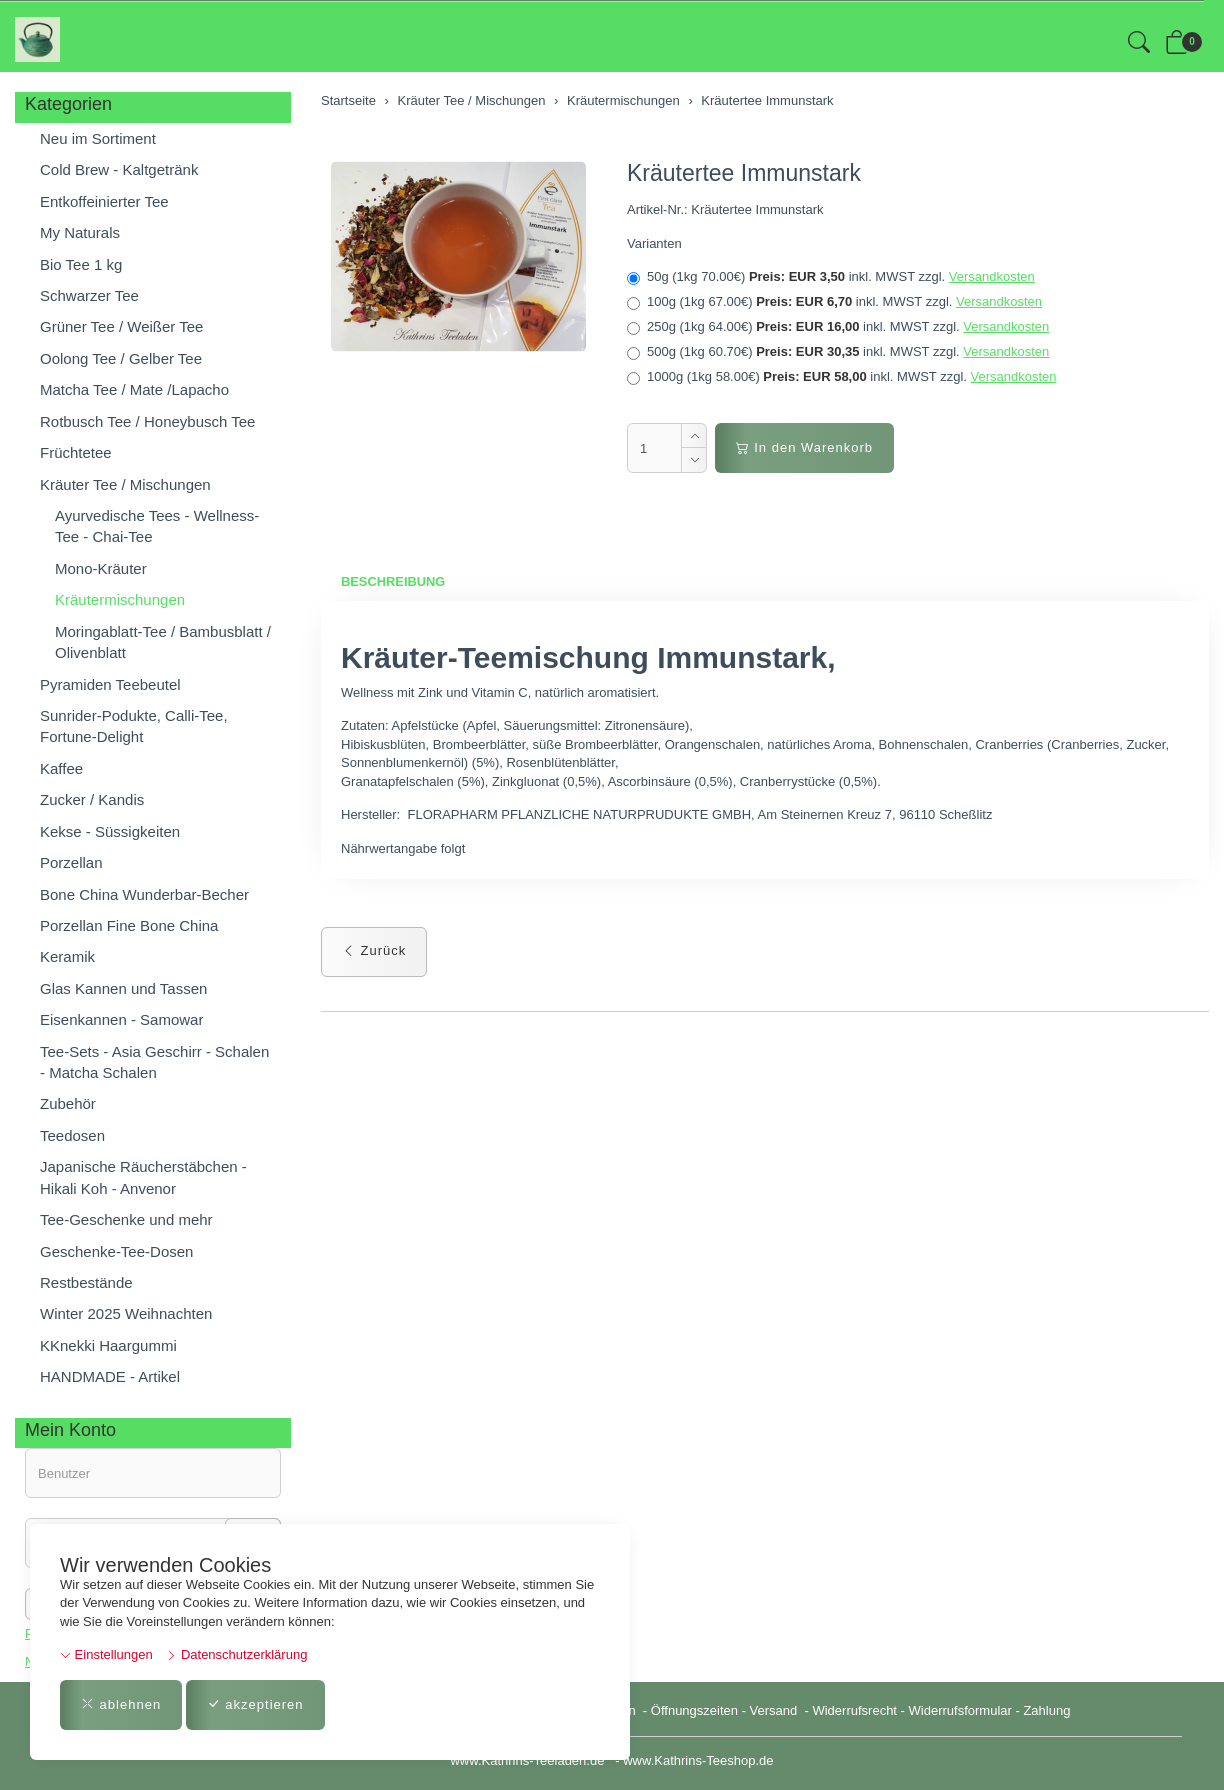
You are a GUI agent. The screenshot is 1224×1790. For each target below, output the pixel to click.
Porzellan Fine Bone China (129, 925)
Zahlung (1046, 1710)
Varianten (654, 243)
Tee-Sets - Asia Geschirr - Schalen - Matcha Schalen (154, 1062)
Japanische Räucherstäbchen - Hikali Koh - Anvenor (143, 1177)
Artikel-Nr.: (657, 209)
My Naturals (80, 232)
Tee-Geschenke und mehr (126, 1219)
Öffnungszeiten (694, 1710)
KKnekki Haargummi (108, 1345)
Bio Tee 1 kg (81, 264)
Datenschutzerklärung (236, 1654)
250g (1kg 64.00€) (838, 327)
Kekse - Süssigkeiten (110, 831)
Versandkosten (992, 276)
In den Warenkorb (804, 447)
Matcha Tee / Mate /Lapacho (134, 389)
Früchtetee (76, 452)
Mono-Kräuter (101, 568)
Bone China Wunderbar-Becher (144, 894)
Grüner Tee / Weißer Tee (121, 326)
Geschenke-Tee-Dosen (116, 1251)
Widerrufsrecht (854, 1710)
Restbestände (86, 1282)
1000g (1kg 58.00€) (842, 377)
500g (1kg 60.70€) (838, 352)
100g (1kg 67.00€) (834, 302)
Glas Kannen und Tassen (123, 988)
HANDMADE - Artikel (110, 1376)
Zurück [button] (374, 950)
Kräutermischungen (120, 599)
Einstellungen (106, 1654)
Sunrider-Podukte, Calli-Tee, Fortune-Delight (134, 726)
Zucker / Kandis (92, 799)
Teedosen (72, 1135)
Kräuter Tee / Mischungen (125, 484)
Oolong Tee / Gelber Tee (121, 358)
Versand (774, 1710)
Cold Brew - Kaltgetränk (119, 169)
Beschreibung (393, 581)
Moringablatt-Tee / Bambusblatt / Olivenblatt (163, 642)
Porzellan (71, 862)
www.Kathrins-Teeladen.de (527, 1760)
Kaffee (61, 768)
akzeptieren (255, 1704)
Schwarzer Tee (89, 295)
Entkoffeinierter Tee (104, 201)
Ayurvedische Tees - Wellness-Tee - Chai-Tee (157, 526)
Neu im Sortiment (98, 138)
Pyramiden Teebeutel (110, 684)
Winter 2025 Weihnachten (126, 1313)
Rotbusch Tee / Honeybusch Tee (147, 421)
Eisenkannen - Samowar (121, 1019)
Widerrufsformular (960, 1710)
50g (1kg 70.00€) (831, 277)
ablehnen (121, 1704)
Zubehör (68, 1103)
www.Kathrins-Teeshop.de (698, 1760)
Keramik (67, 956)
